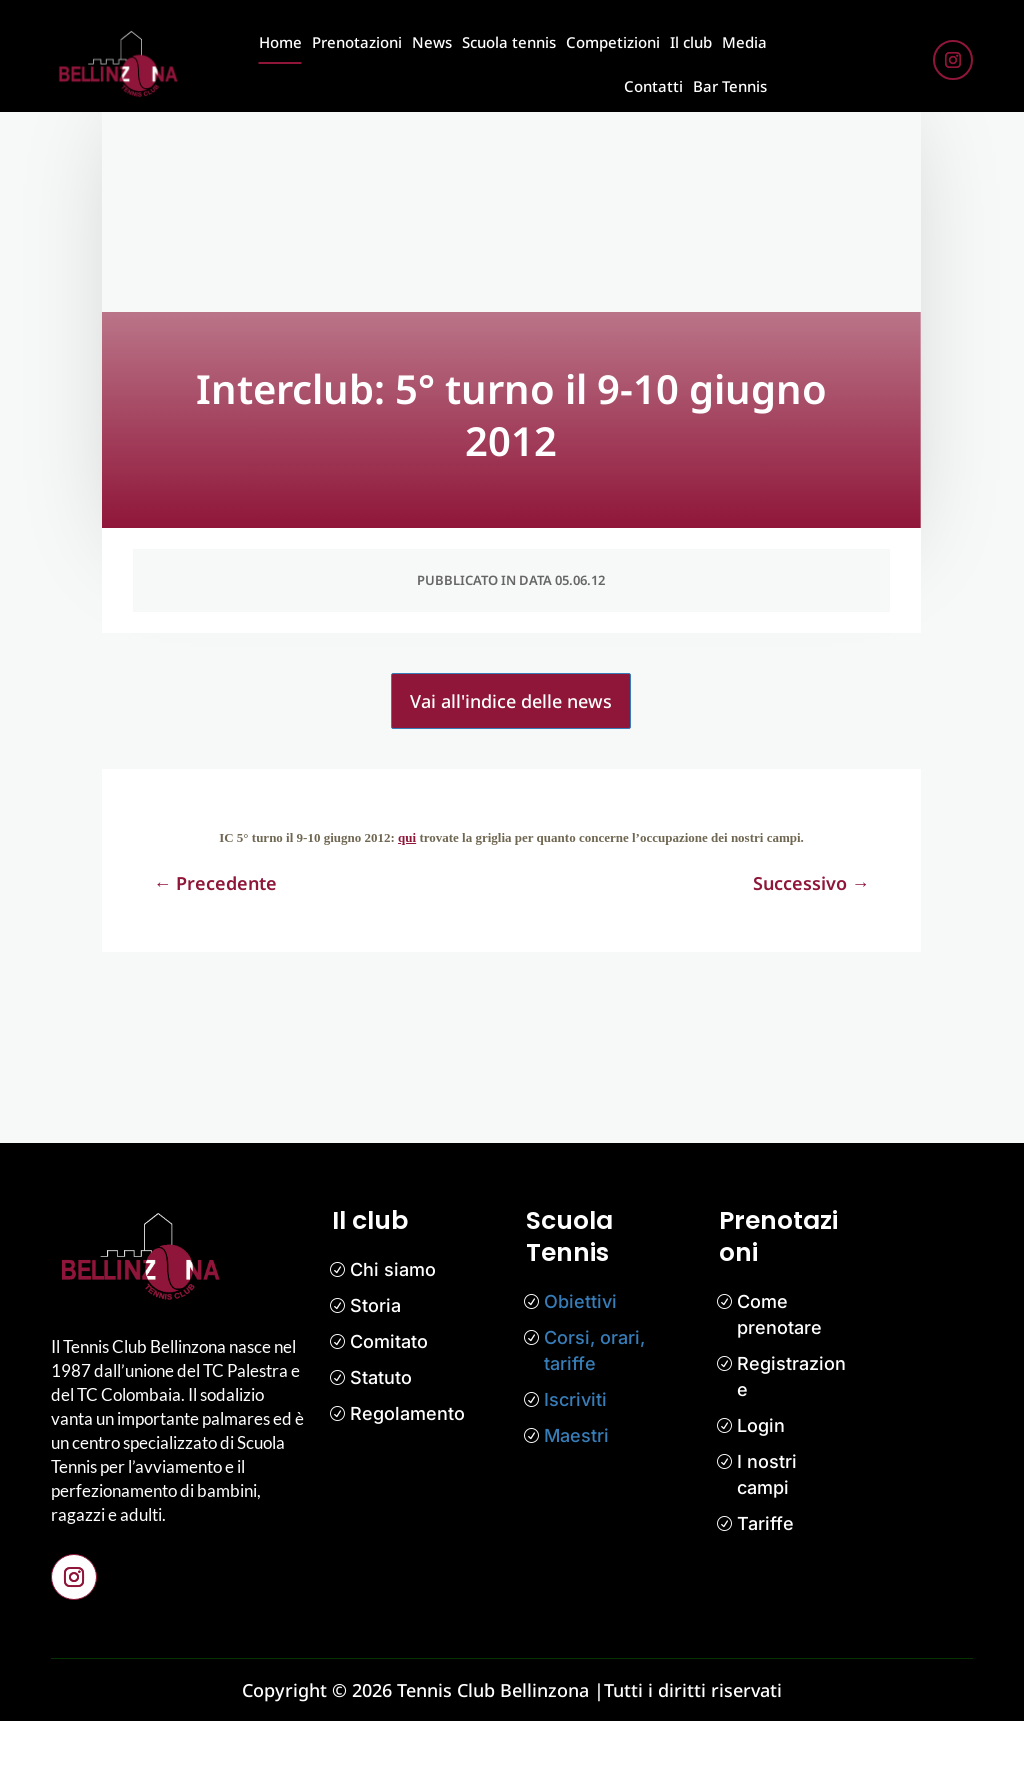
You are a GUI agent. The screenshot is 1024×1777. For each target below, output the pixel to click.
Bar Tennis (730, 86)
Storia (375, 1361)
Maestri (576, 1491)
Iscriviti (575, 1455)
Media (744, 42)
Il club (691, 42)
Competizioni (613, 42)
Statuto (381, 1433)
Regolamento (407, 1469)
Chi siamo (393, 1325)
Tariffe (765, 1579)
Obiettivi (580, 1357)
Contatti (653, 86)
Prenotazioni (357, 42)
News (432, 42)
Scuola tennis (509, 42)
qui (407, 893)
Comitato (389, 1397)
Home (280, 42)
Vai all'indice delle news (511, 757)
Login (761, 1481)
